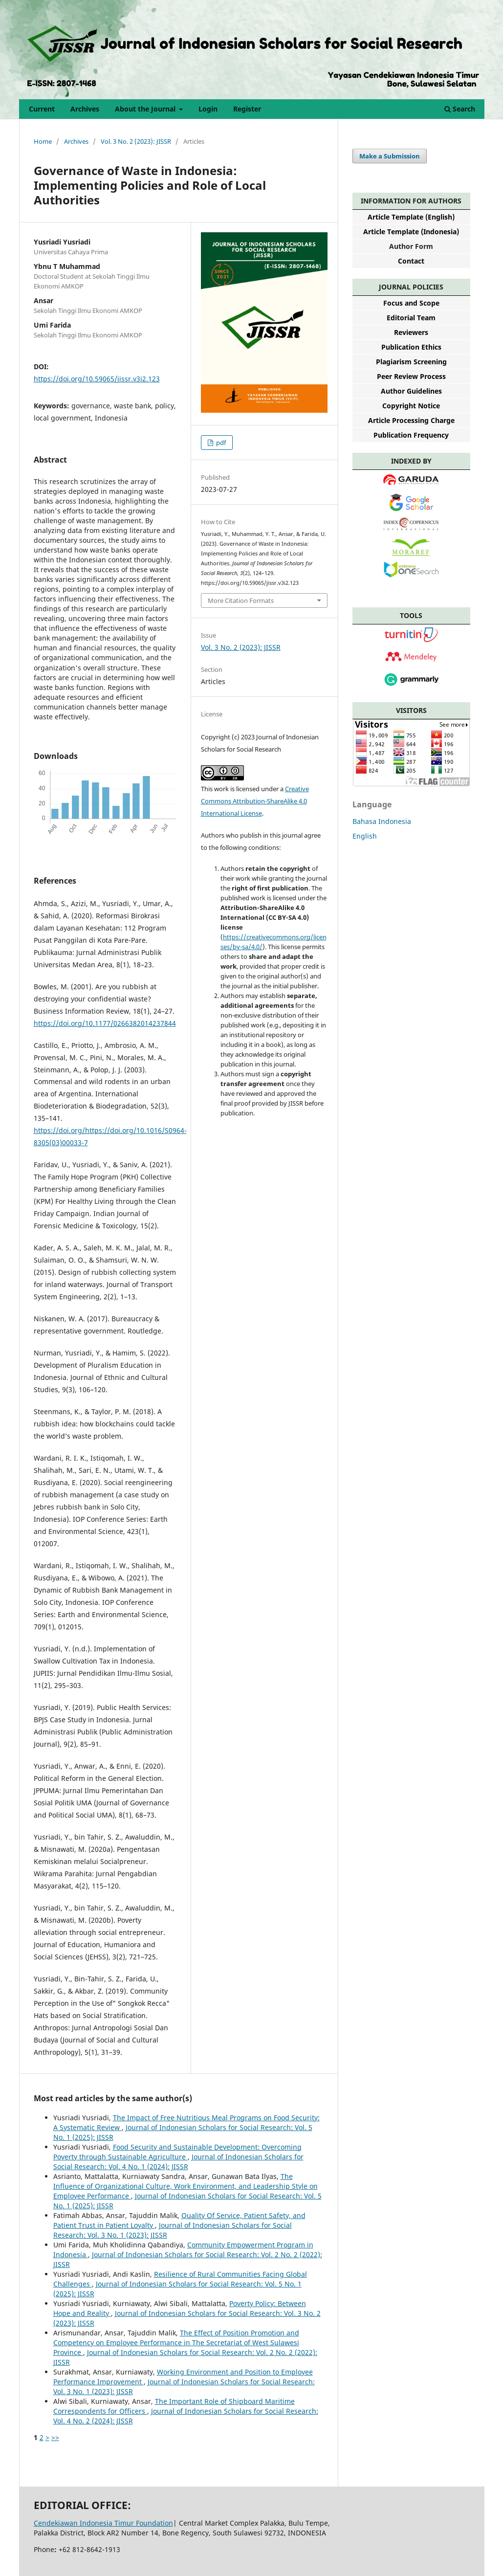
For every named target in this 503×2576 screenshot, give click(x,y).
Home (43, 141)
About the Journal (146, 108)
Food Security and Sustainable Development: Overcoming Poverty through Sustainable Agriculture (177, 2151)
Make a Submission (389, 156)
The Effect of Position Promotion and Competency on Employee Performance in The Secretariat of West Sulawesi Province (176, 2342)
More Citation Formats (241, 600)
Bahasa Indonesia (381, 821)
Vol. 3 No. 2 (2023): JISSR (136, 141)
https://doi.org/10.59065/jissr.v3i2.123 (97, 378)
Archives (84, 108)
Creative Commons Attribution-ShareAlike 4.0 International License (255, 801)
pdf (220, 442)
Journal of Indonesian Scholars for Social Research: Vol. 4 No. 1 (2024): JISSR (178, 2161)
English (364, 836)
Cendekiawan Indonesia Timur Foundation (103, 2523)
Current (42, 108)
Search (459, 108)
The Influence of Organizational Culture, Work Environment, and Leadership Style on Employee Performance (185, 2186)
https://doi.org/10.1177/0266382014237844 (105, 1023)
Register (247, 108)
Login (208, 108)
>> (55, 2437)
